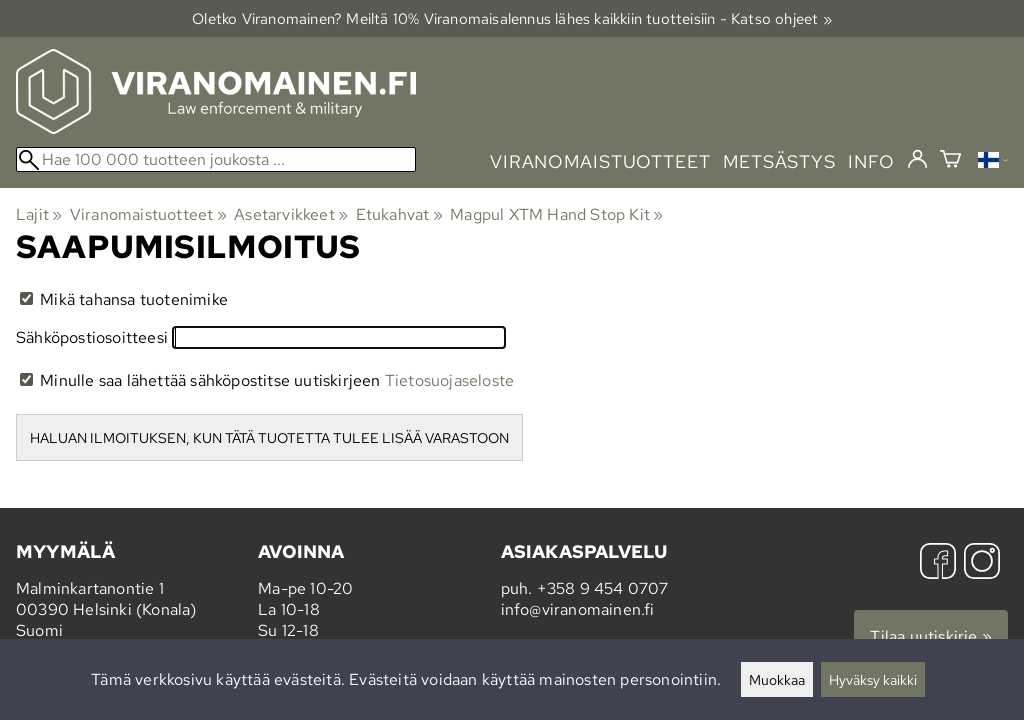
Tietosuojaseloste (449, 380)
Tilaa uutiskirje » (931, 636)
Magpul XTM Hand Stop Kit (556, 214)
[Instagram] (982, 563)
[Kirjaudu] (917, 160)
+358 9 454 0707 (603, 588)
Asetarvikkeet (291, 214)
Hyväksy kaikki (873, 679)
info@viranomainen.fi (578, 609)
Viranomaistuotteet (148, 214)
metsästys (779, 161)
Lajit (39, 214)
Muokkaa (777, 679)
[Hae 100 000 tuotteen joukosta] (216, 159)
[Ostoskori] (950, 161)
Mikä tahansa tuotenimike (124, 299)
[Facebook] (938, 563)
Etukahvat (399, 214)
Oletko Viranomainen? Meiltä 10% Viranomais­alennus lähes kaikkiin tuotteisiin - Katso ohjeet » (512, 18)
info (871, 161)
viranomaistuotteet (600, 161)
